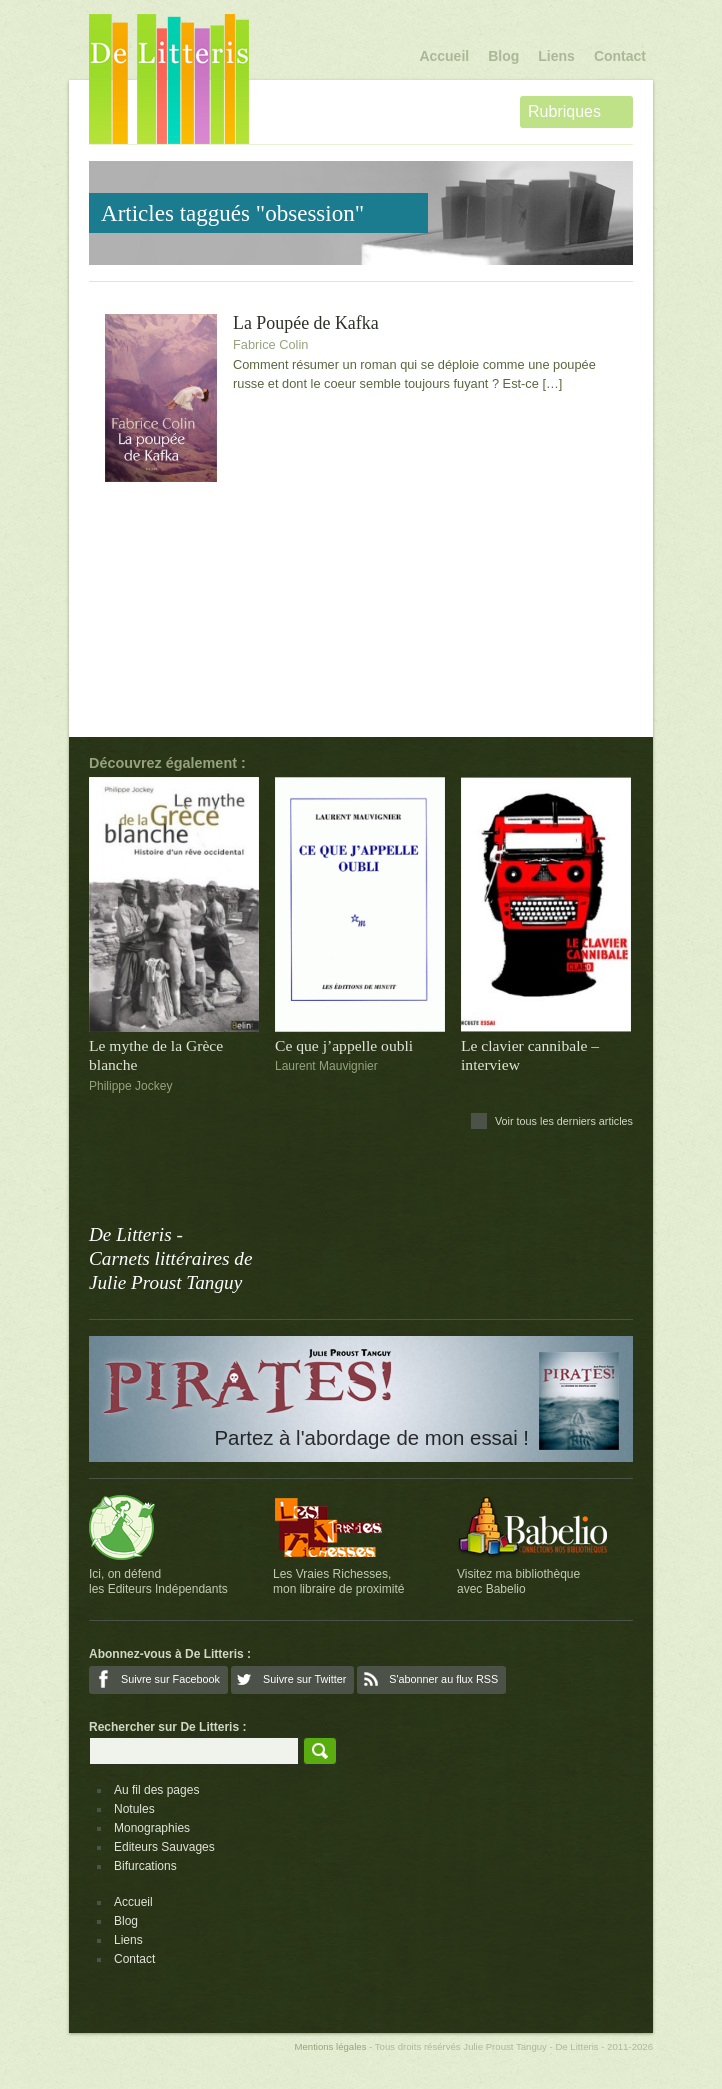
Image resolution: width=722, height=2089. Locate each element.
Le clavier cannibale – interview (530, 1055)
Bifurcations (145, 1866)
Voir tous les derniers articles (564, 1121)
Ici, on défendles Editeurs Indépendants (158, 1581)
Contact (620, 56)
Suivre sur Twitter (304, 1679)
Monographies (152, 1828)
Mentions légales (330, 2046)
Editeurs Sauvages (164, 1847)
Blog (503, 56)
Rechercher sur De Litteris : (167, 1727)
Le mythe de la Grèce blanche (156, 1055)
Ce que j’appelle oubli (344, 1045)
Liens (556, 56)
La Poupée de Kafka (306, 323)
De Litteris (169, 79)
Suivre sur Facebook (170, 1679)
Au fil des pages (156, 1790)
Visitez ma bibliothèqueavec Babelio (518, 1581)
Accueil (444, 56)
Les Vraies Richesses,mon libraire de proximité (338, 1581)
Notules (134, 1809)
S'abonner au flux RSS (443, 1679)
